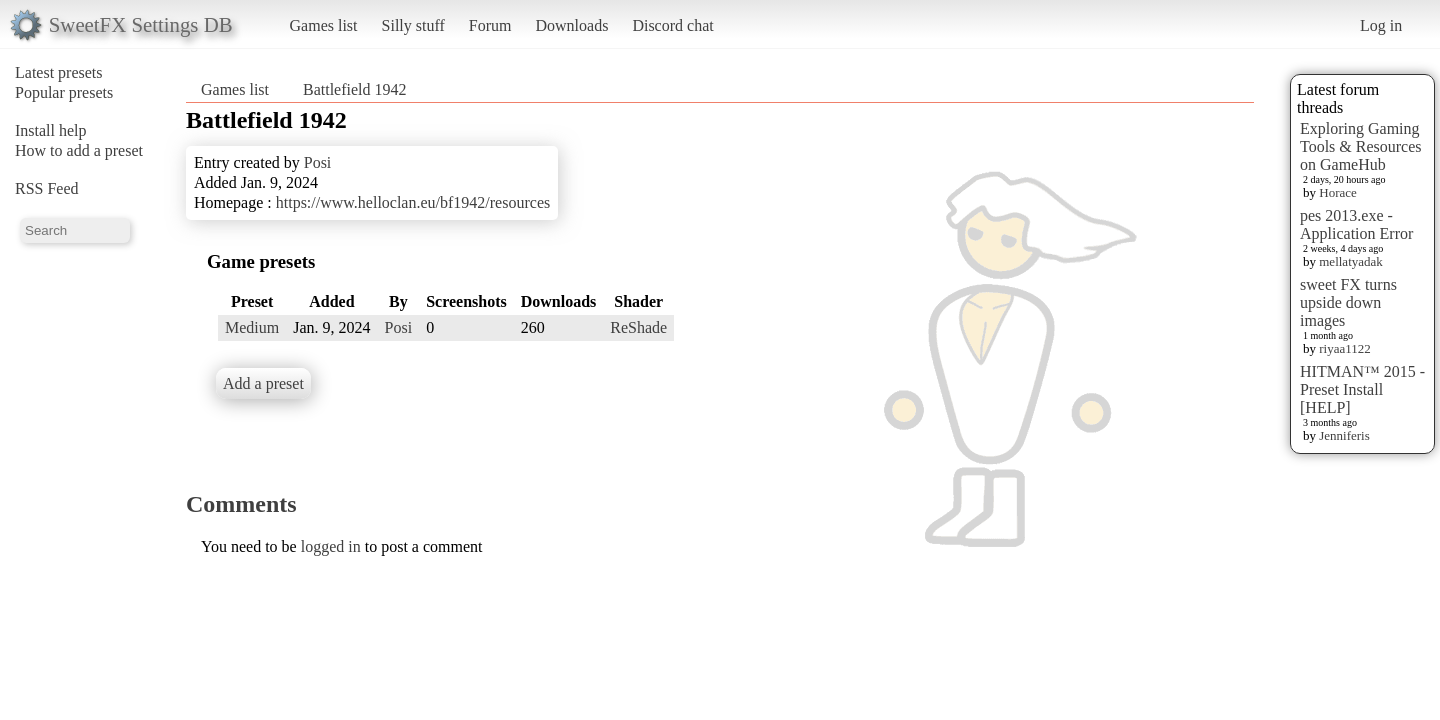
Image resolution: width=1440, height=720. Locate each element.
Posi (318, 162)
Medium (252, 327)
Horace (1338, 192)
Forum (490, 25)
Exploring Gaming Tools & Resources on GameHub (1361, 146)
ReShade (638, 327)
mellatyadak (1351, 261)
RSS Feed (47, 188)
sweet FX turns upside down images (1348, 302)
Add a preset (263, 383)
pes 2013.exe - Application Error (1356, 224)
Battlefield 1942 (355, 89)
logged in (331, 546)
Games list (324, 25)
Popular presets (64, 92)
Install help (51, 130)
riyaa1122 (1345, 348)
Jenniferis (1344, 435)
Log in (1381, 25)
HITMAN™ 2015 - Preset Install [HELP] (1362, 389)
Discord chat (672, 25)
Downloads (571, 25)
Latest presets (59, 72)
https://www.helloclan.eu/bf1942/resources (413, 202)
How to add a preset (79, 150)
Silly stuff (413, 25)
